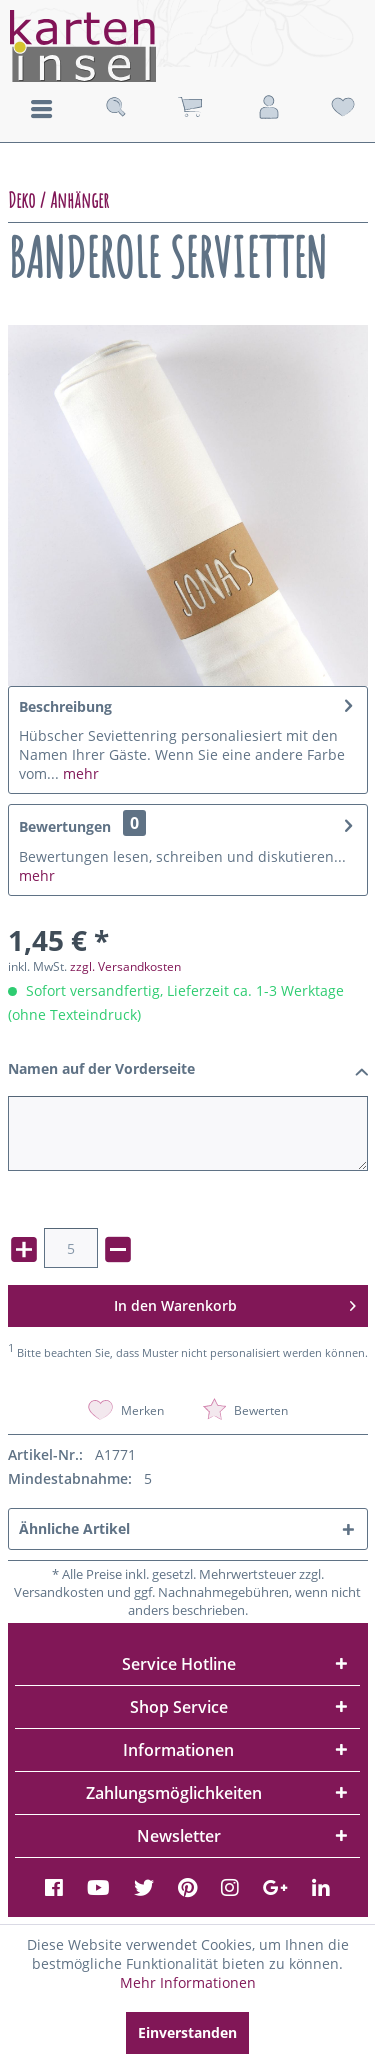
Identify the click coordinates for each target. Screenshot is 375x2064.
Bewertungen (65, 826)
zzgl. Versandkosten (125, 966)
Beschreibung (65, 706)
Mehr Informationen (188, 1982)
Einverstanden (187, 2032)
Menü (41, 109)
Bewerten (245, 1410)
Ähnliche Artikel (74, 1528)
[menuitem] (41, 107)
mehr (79, 773)
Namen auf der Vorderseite (188, 1070)
